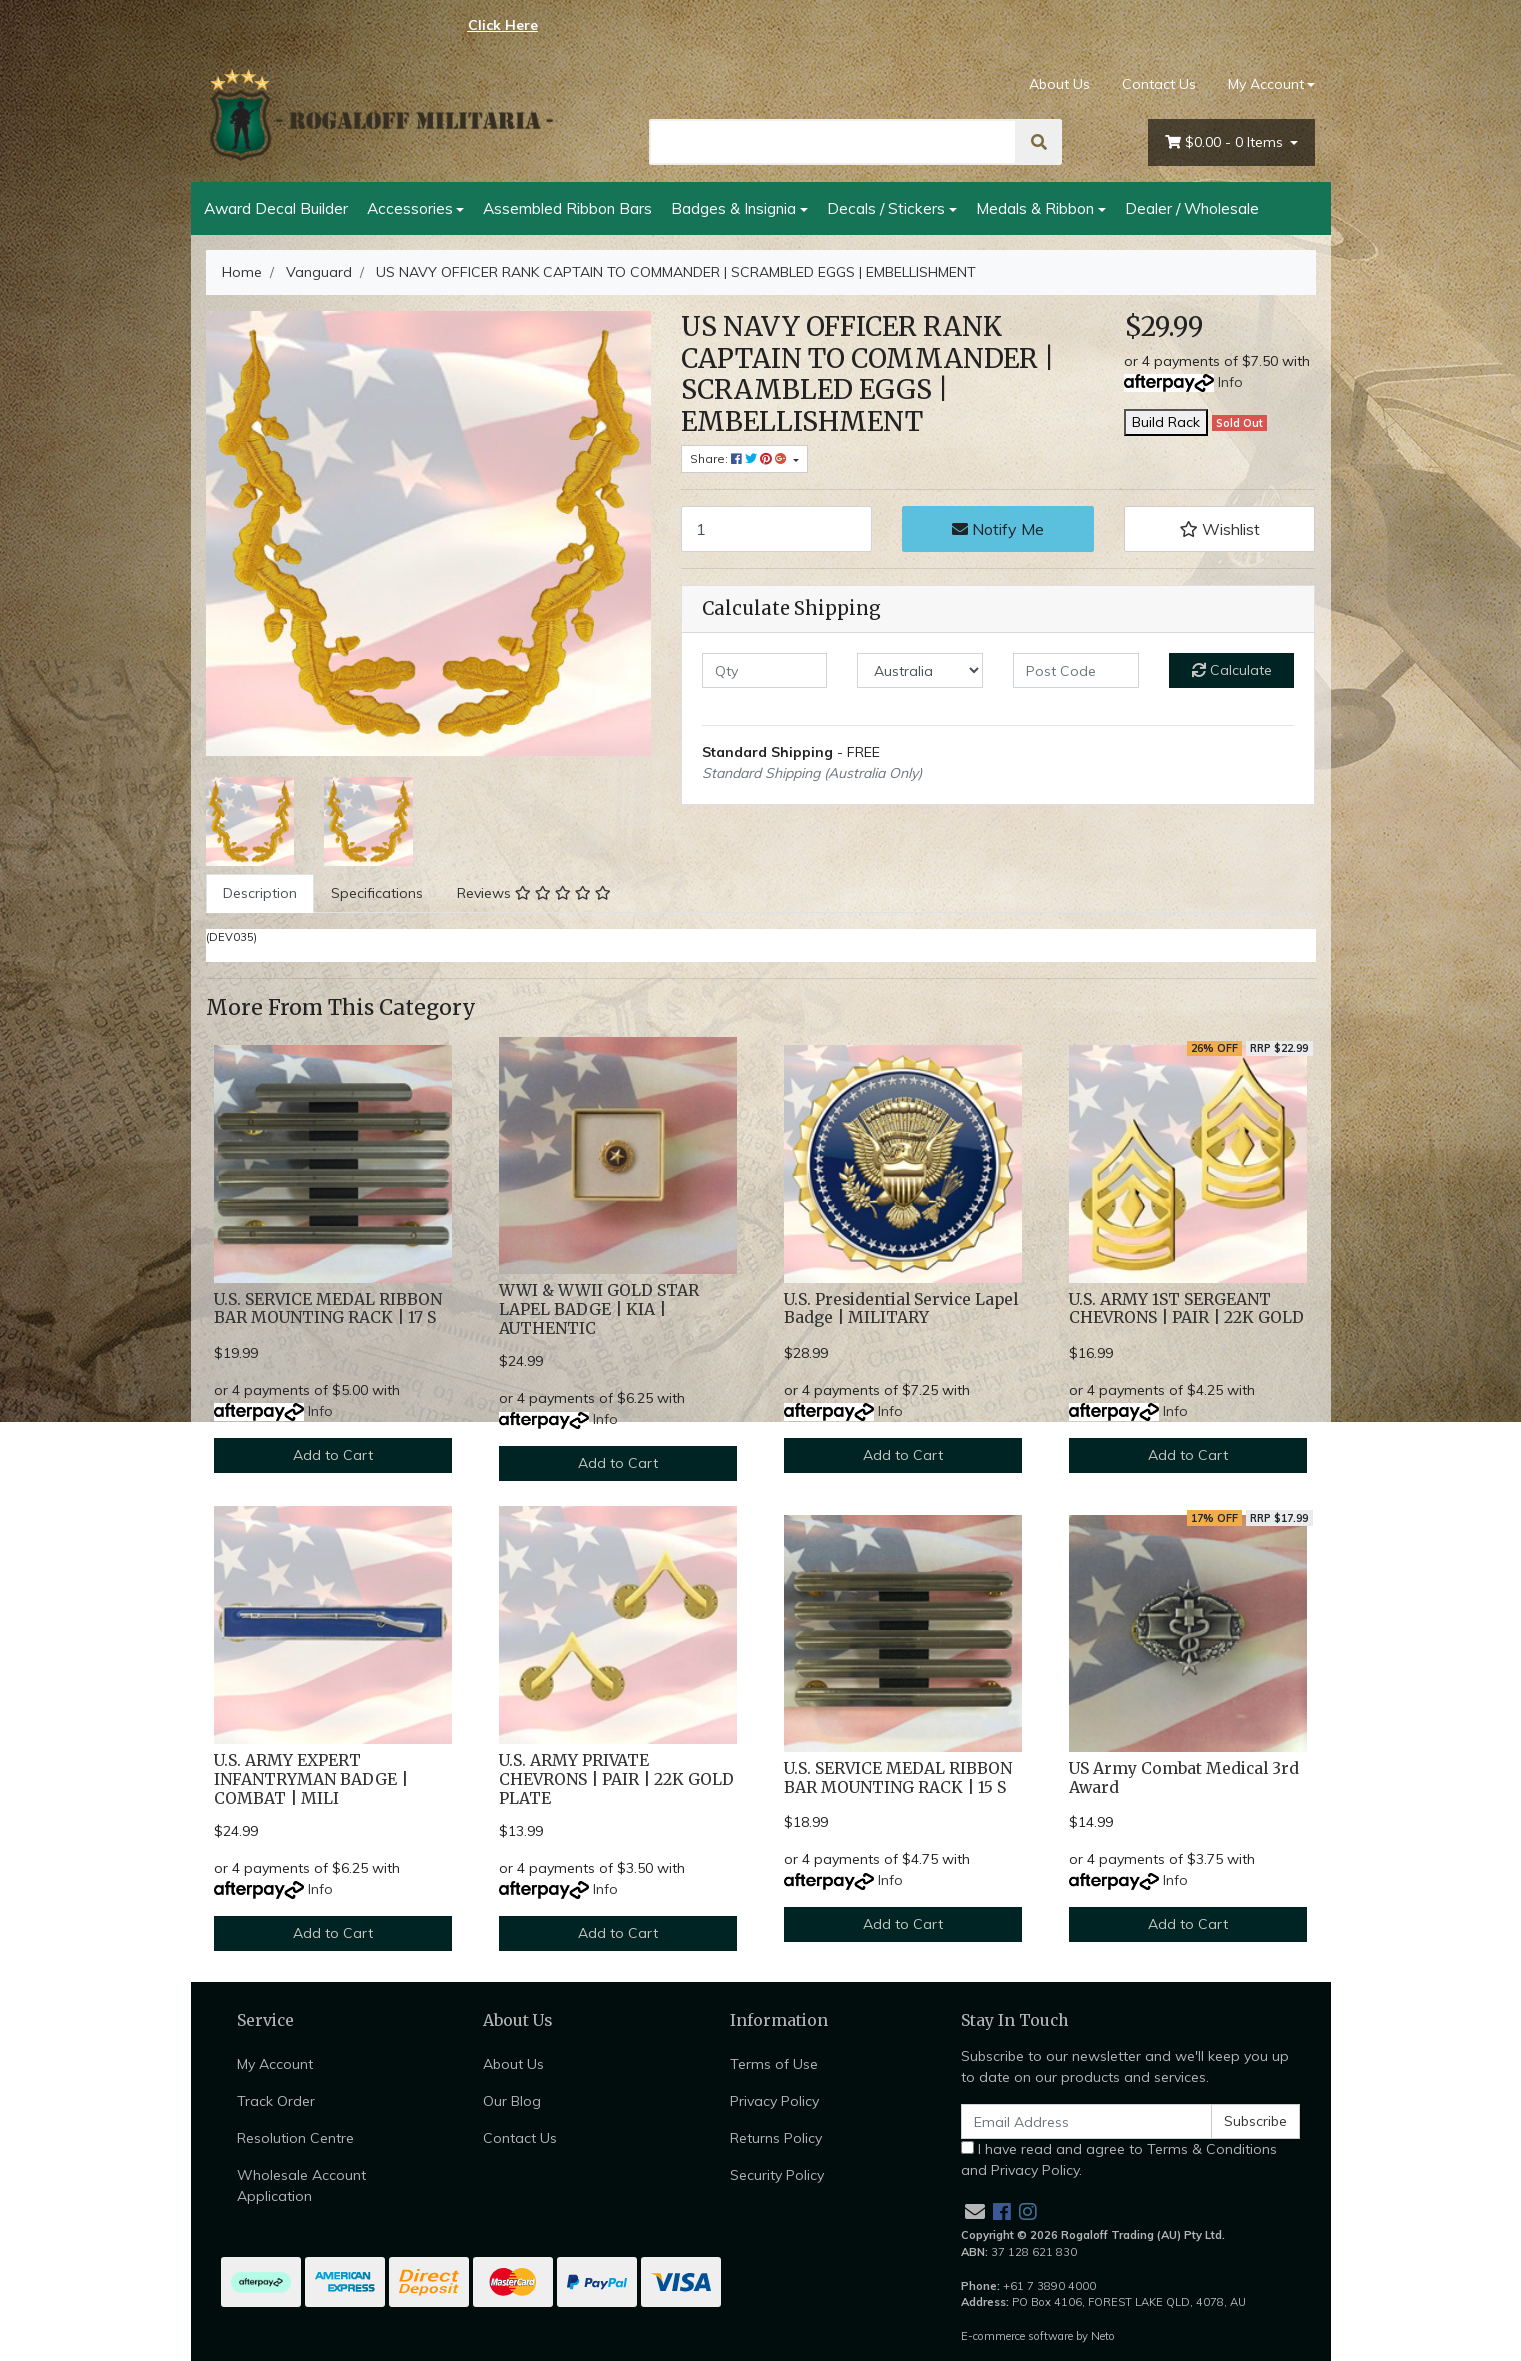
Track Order (276, 2101)
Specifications (377, 893)
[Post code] (1076, 670)
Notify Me (998, 529)
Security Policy (777, 2175)
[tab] (260, 893)
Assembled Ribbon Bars (567, 208)
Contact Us (1159, 84)
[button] (1220, 529)
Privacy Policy (774, 2101)
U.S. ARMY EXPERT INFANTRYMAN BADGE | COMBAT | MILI (311, 1779)
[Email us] (975, 2211)
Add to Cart (333, 1455)
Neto (1103, 2336)
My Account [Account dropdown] (1266, 84)
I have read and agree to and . (1119, 2159)
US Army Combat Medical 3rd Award (1184, 1778)
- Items (1226, 142)
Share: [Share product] (740, 458)
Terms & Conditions (1212, 2149)
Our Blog (512, 2101)
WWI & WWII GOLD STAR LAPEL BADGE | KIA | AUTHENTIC (599, 1309)
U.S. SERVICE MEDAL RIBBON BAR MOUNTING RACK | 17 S (328, 1309)
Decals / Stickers (886, 208)
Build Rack (1166, 422)
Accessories (410, 208)
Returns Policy (776, 2138)
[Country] (920, 670)
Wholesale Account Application (301, 2185)
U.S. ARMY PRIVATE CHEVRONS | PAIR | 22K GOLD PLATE (616, 1779)
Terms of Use (774, 2064)
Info (1230, 382)
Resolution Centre (295, 2138)
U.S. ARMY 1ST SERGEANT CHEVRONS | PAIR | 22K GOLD (1186, 1309)
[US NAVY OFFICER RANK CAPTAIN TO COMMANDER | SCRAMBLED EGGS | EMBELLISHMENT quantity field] (777, 529)
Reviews (534, 893)
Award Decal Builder (276, 208)
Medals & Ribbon (1035, 208)
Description (260, 893)
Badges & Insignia (733, 208)
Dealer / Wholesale (1192, 208)
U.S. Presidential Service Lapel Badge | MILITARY (901, 1309)
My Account (275, 2064)
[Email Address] (1087, 2121)
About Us (1059, 84)
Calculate (1232, 670)
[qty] (765, 670)
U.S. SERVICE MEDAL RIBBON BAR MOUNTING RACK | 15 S (898, 1778)
